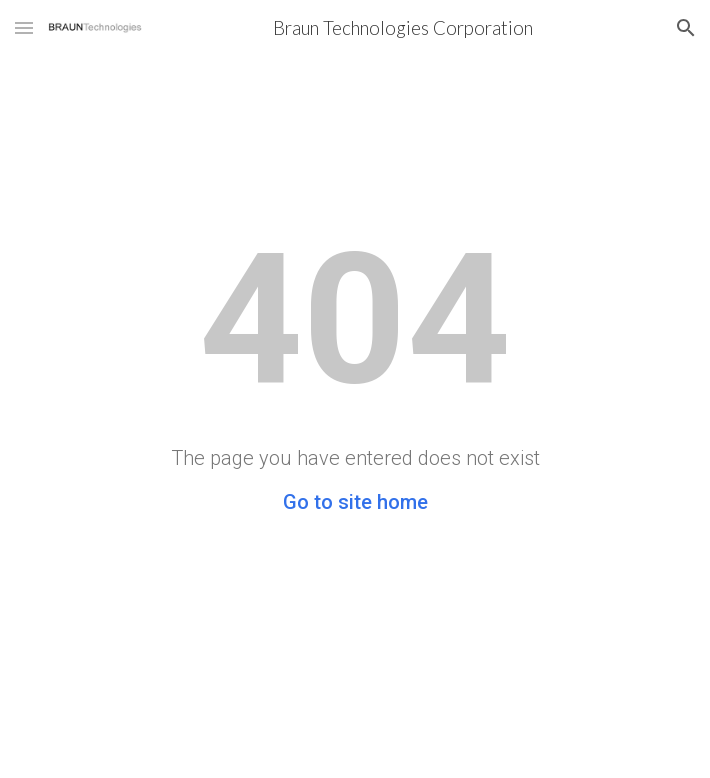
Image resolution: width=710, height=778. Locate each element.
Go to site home (355, 502)
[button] (24, 27)
